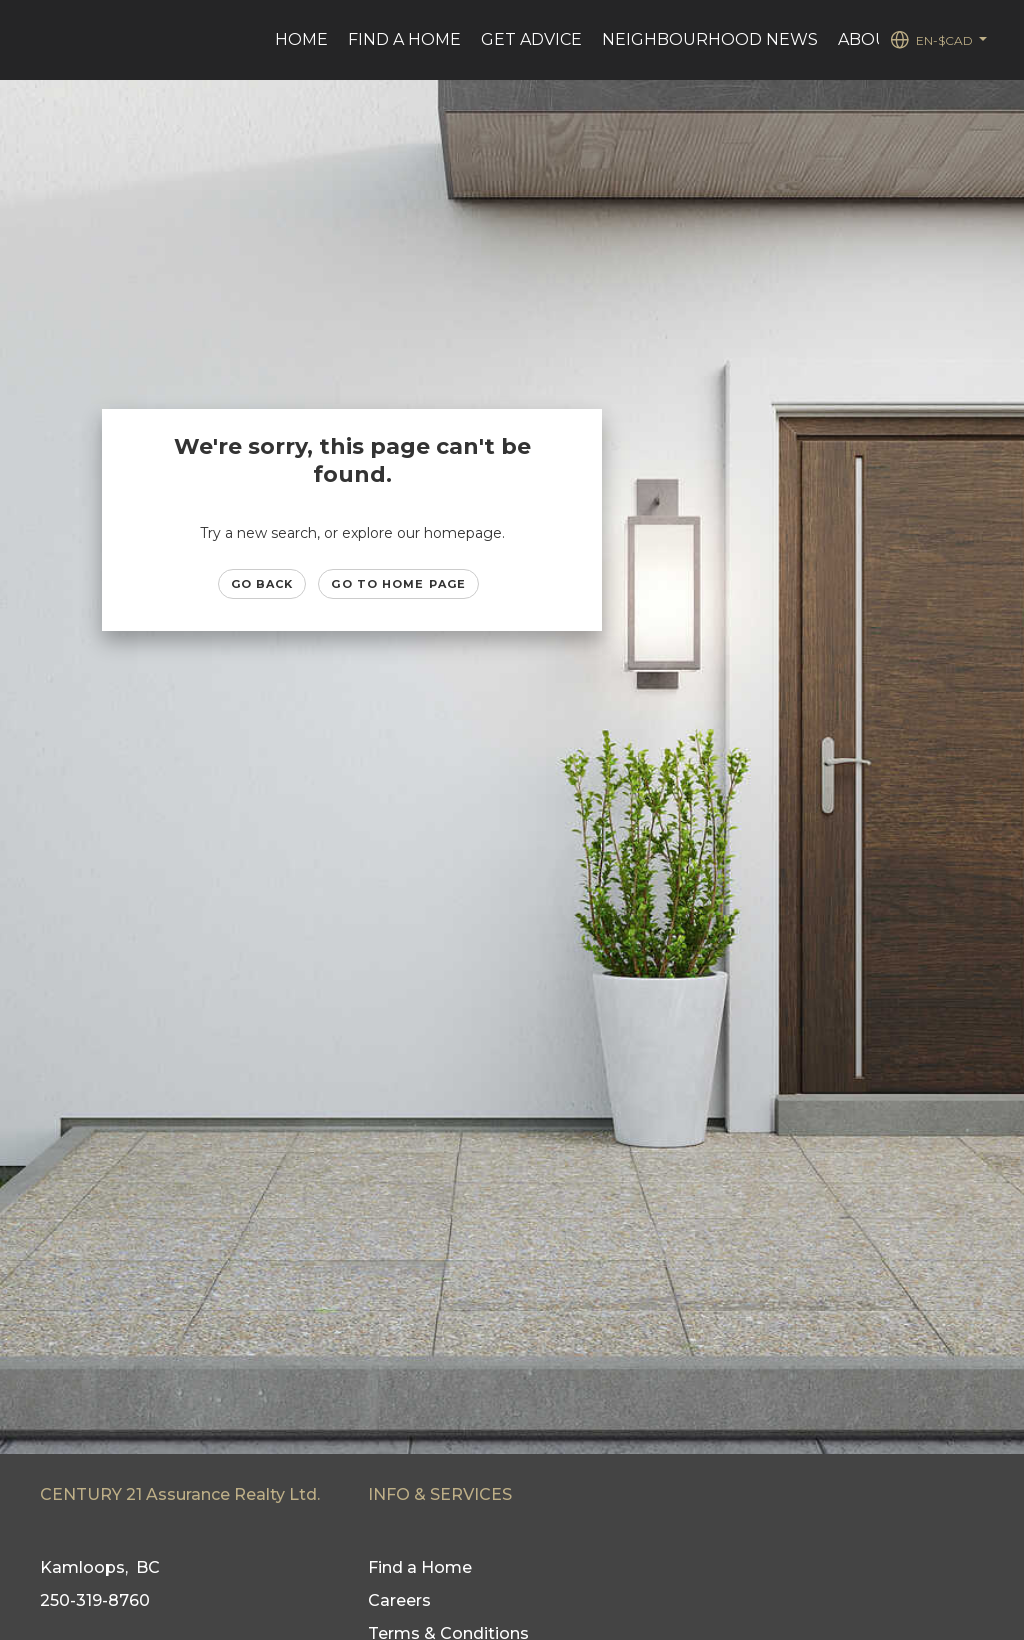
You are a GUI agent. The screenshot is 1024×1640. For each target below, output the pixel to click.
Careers (399, 1600)
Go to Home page (398, 584)
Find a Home (404, 39)
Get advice (531, 39)
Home (301, 39)
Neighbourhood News (710, 39)
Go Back (262, 584)
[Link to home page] (37, 40)
